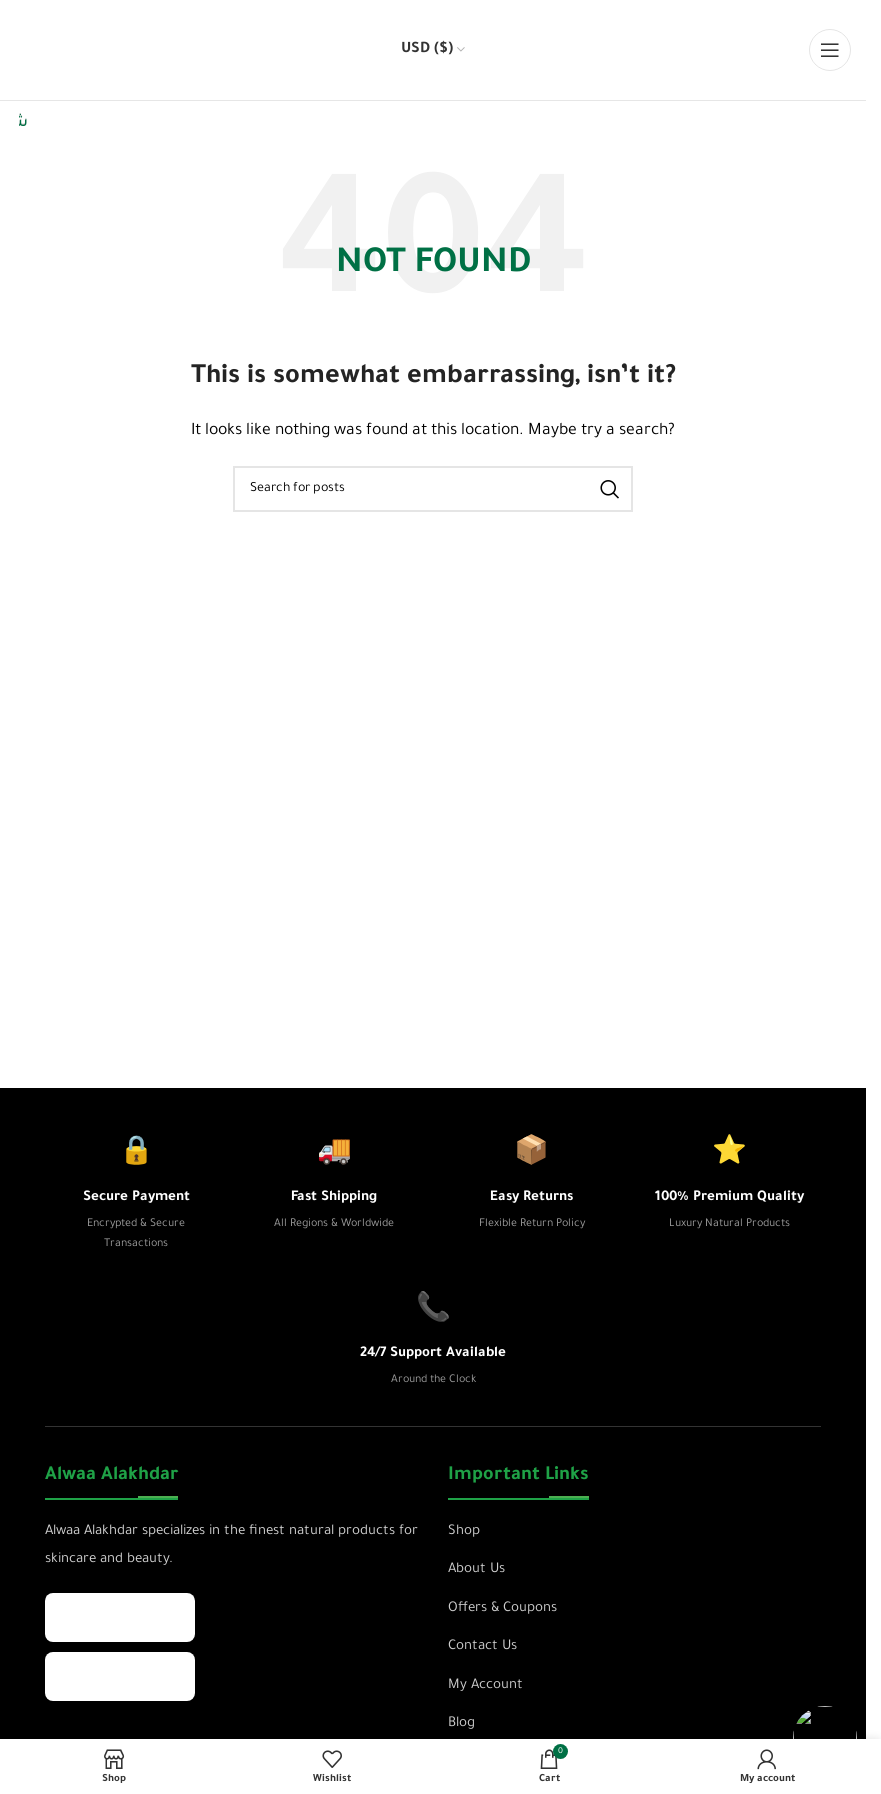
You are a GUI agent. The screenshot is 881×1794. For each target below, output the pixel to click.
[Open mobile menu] (830, 50)
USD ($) (427, 50)
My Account (485, 1685)
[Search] (433, 489)
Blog (461, 1723)
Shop (464, 1531)
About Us (476, 1569)
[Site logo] (60, 52)
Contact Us (482, 1646)
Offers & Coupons (502, 1608)
